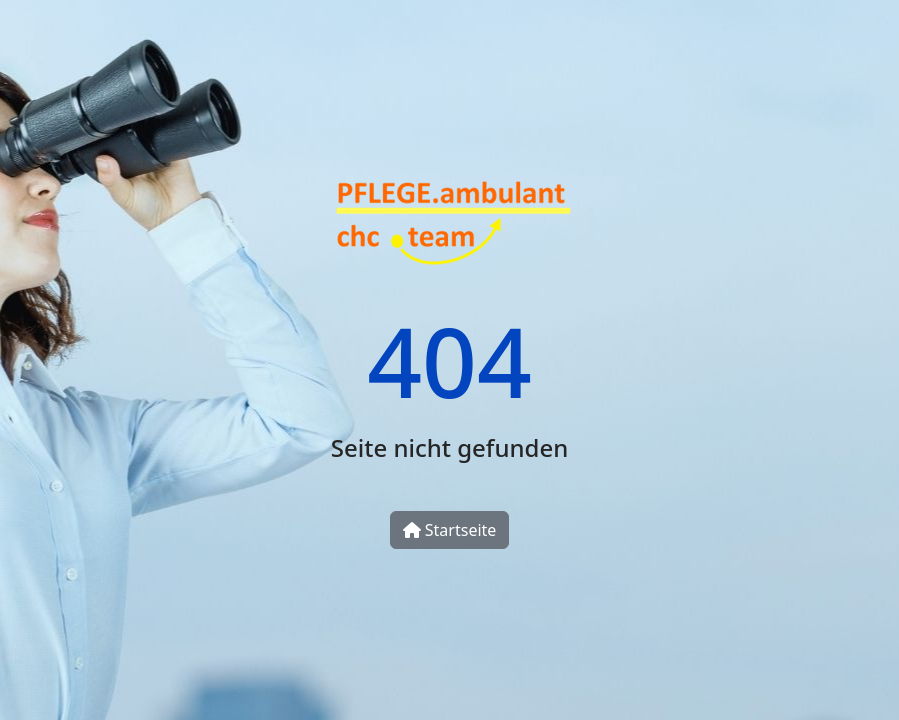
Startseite (450, 530)
